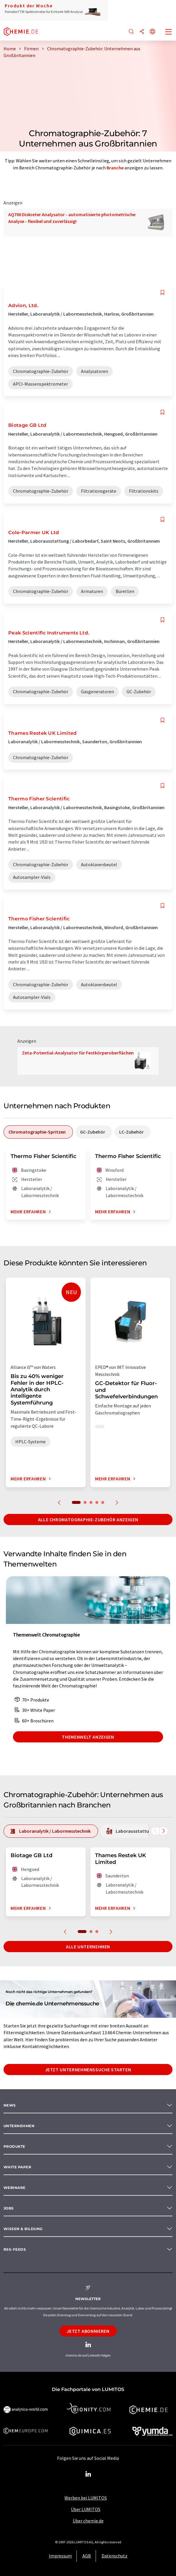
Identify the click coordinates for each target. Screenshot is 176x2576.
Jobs (9, 2208)
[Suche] (131, 32)
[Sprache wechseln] (152, 32)
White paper (17, 2167)
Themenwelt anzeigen (88, 1737)
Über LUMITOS (85, 2509)
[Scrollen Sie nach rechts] (163, 1831)
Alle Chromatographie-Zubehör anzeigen (88, 1519)
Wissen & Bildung (23, 2229)
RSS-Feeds (15, 2249)
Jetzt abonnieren (88, 2331)
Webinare (15, 2187)
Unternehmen (19, 2126)
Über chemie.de (88, 2521)
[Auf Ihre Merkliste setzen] (162, 292)
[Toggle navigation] (168, 32)
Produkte (14, 2146)
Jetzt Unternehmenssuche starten (88, 2069)
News (10, 2105)
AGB (86, 2556)
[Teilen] (142, 32)
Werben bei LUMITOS (85, 2498)
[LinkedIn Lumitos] (88, 2474)
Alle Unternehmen (88, 1947)
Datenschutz (114, 2556)
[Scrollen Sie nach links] (155, 1831)
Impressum (60, 2556)
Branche (115, 168)
